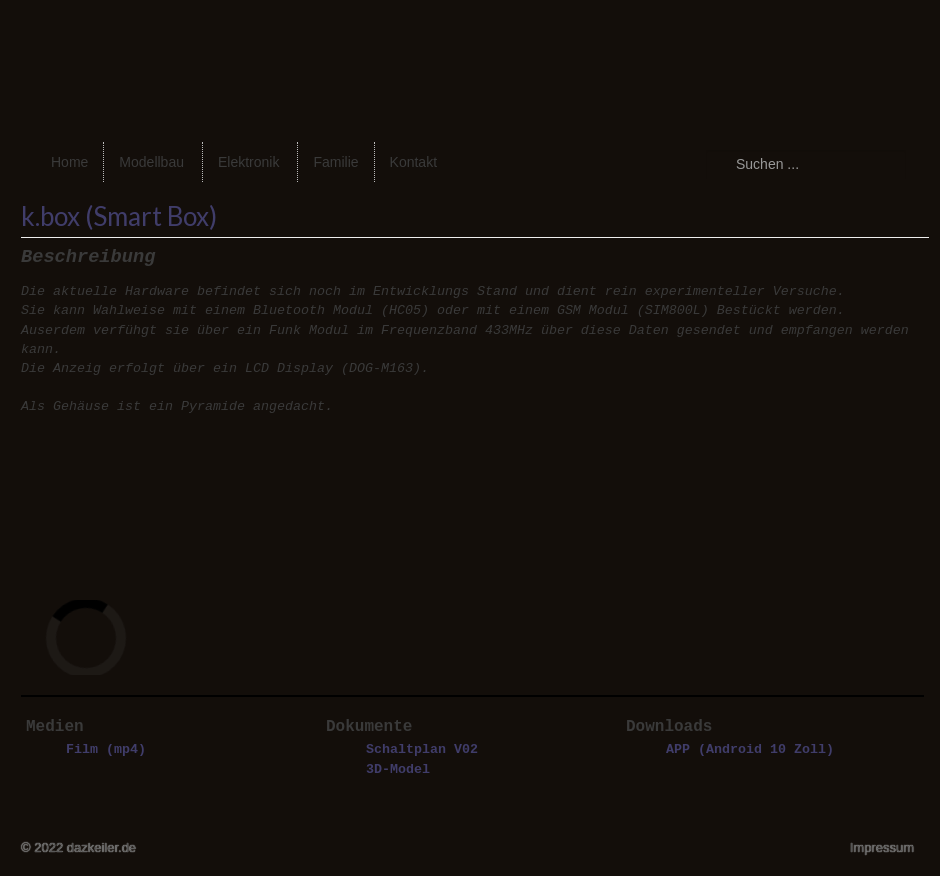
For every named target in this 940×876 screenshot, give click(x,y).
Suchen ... (706, 150)
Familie (335, 162)
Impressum (882, 847)
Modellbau (151, 162)
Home (69, 162)
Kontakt (413, 162)
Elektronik (248, 162)
